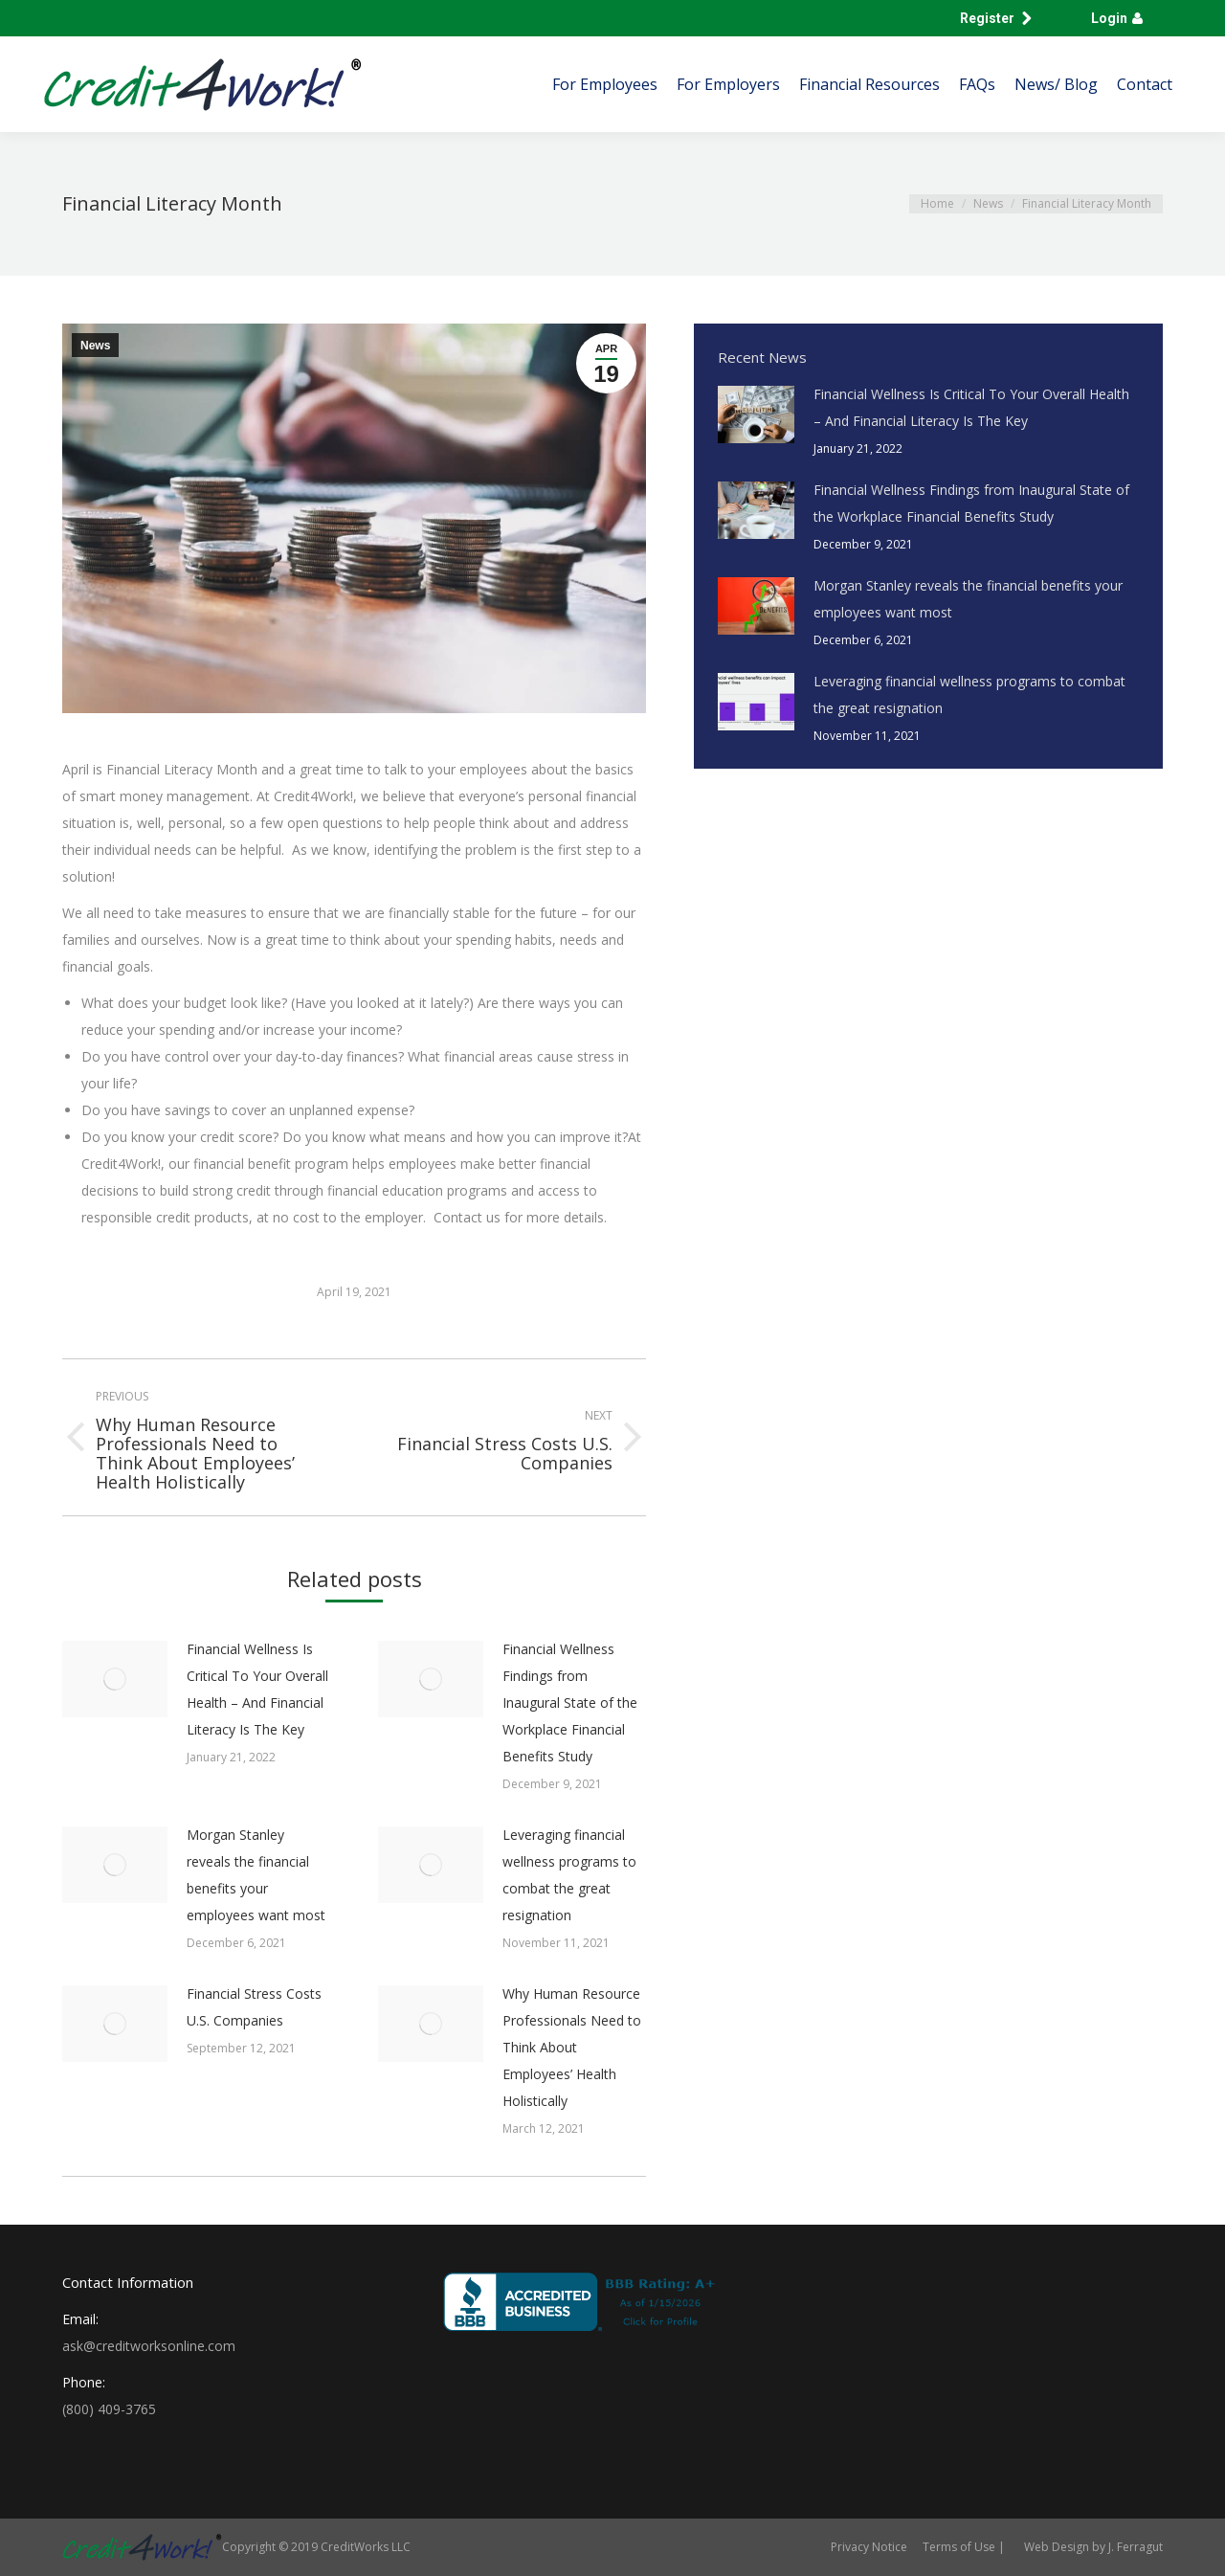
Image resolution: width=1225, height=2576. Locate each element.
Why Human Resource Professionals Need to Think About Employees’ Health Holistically (571, 2047)
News (95, 345)
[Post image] (114, 1679)
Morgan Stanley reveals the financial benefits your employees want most (256, 1875)
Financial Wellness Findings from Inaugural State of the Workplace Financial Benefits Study (569, 1702)
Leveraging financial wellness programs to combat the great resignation (569, 1875)
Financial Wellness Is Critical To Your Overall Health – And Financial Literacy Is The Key (257, 1689)
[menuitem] (605, 84)
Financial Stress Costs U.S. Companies (254, 2006)
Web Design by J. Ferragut (1093, 2547)
